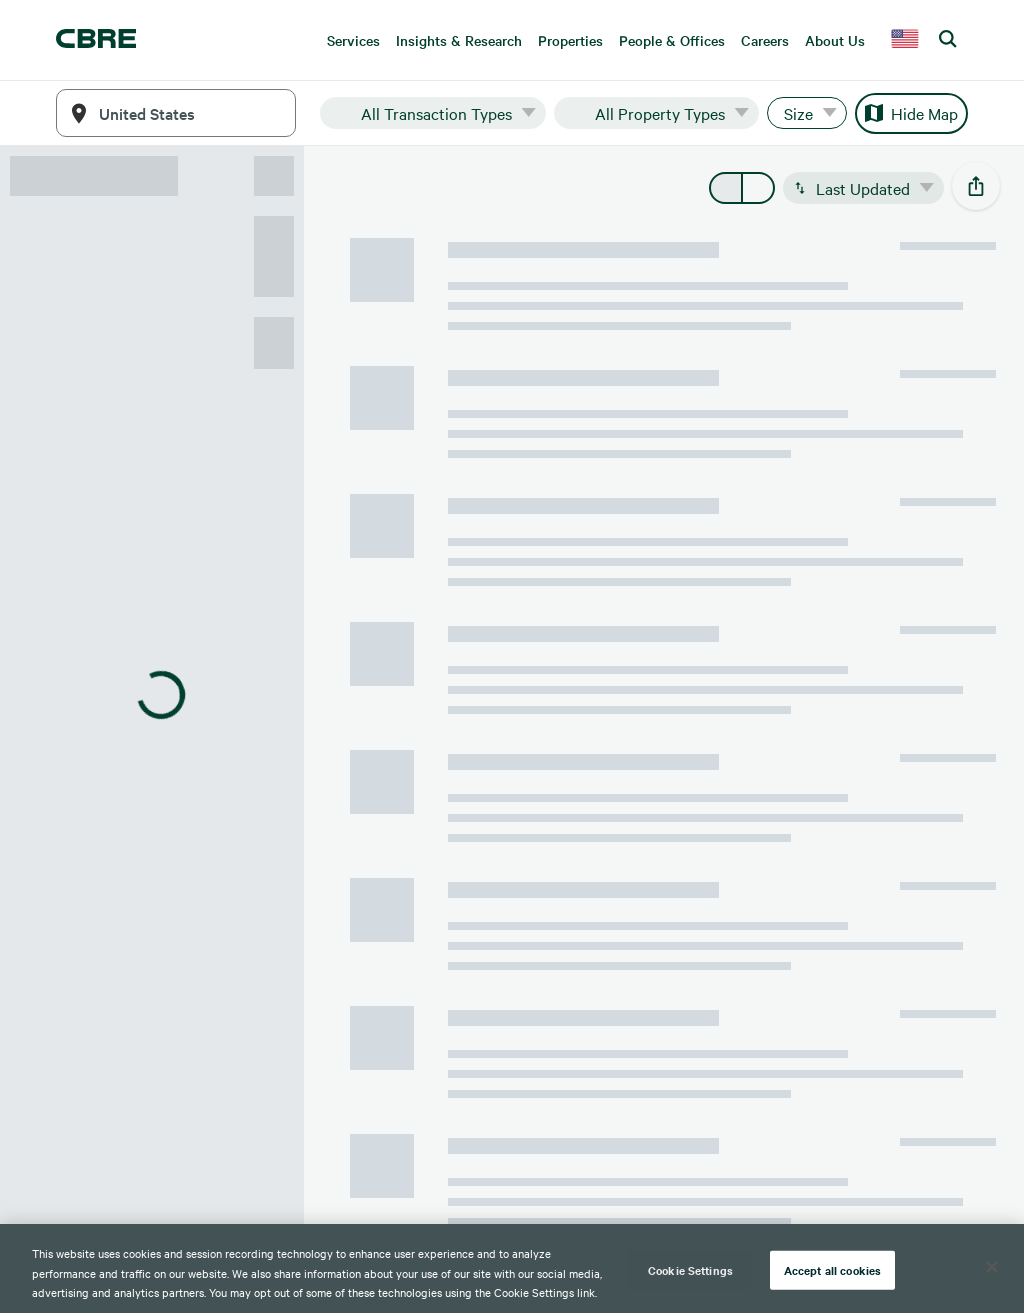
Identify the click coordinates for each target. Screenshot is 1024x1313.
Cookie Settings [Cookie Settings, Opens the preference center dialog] (690, 1269)
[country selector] (905, 40)
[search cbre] (948, 40)
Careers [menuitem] (765, 40)
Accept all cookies (832, 1269)
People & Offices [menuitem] (672, 40)
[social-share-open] (976, 186)
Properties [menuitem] (570, 40)
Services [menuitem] (353, 40)
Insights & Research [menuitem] (459, 40)
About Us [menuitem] (835, 40)
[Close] (992, 1267)
